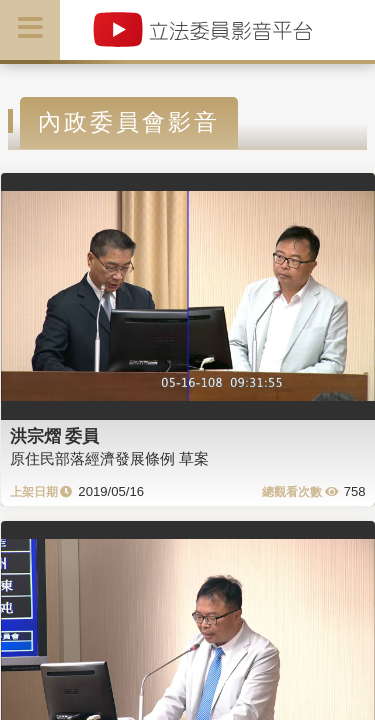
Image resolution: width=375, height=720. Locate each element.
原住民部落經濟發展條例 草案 (109, 458)
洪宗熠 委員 (55, 436)
